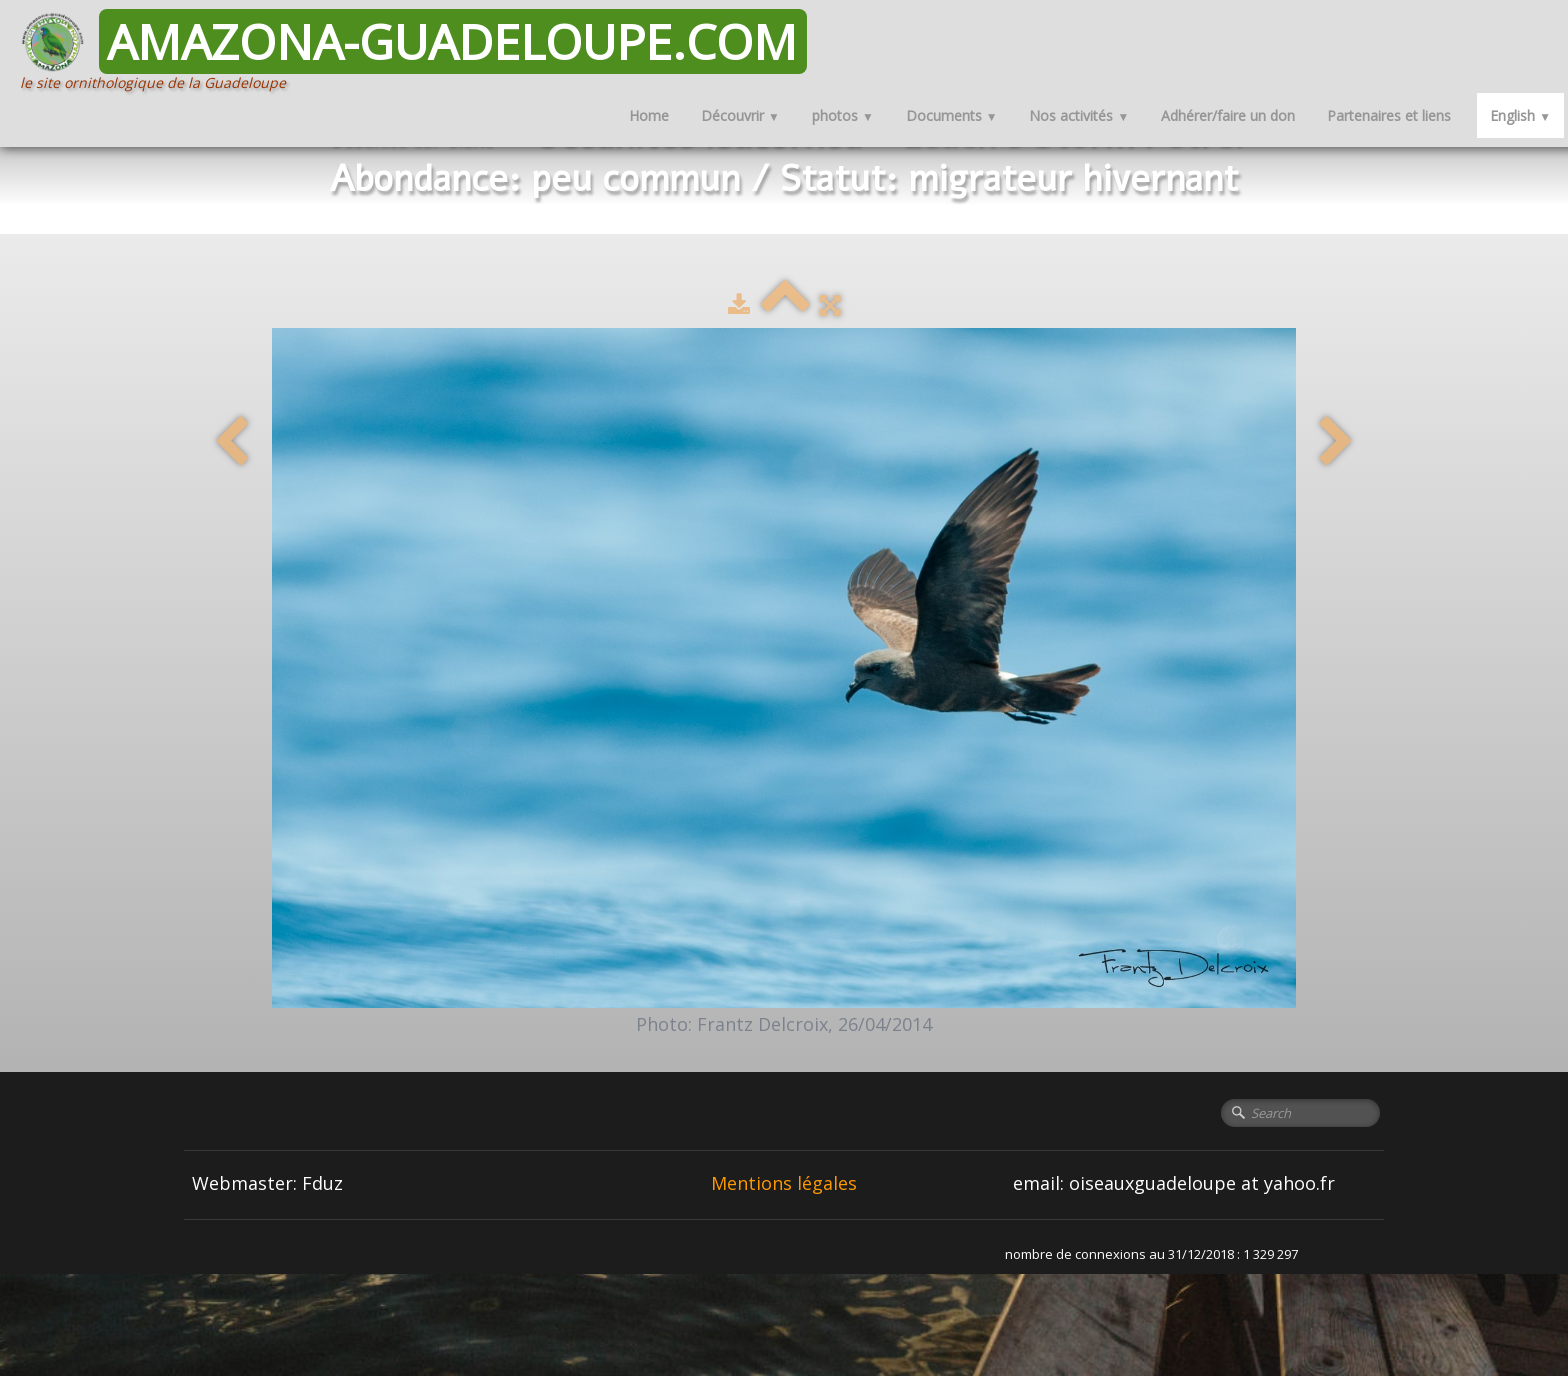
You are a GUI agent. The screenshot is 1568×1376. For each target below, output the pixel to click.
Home (649, 115)
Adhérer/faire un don (1228, 115)
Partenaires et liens (1389, 115)
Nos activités (1079, 115)
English (1520, 115)
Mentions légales (784, 1183)
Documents (952, 115)
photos (843, 115)
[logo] (421, 50)
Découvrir (740, 115)
